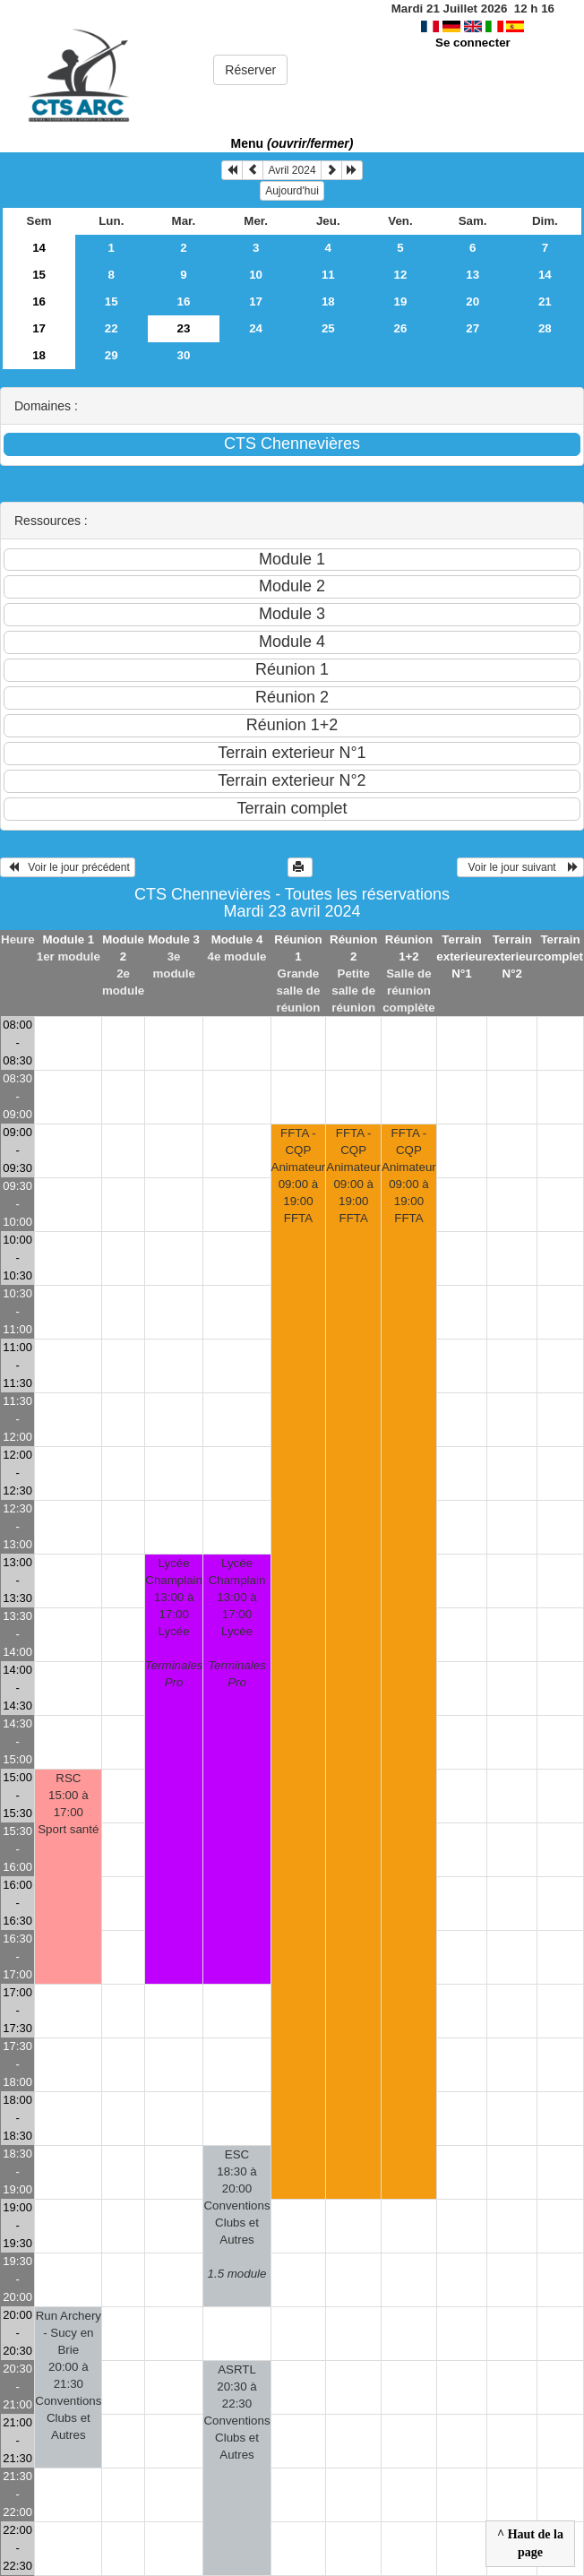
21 (545, 301)
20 (472, 301)
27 (472, 328)
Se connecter (473, 42)
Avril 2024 (291, 170)
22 (111, 328)
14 (39, 247)
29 (111, 355)
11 (328, 274)
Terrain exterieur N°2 (512, 956)
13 (472, 274)
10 (255, 274)
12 (401, 274)
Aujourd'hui (292, 191)
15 (39, 274)
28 (545, 328)
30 (184, 355)
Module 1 (68, 939)
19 (401, 301)
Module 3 (174, 939)
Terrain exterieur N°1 (461, 956)
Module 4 (237, 939)
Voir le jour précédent (67, 867)
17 (255, 301)
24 (255, 328)
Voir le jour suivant (520, 867)
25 (328, 328)
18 (328, 301)
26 (401, 328)
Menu (292, 143)
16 (39, 301)
